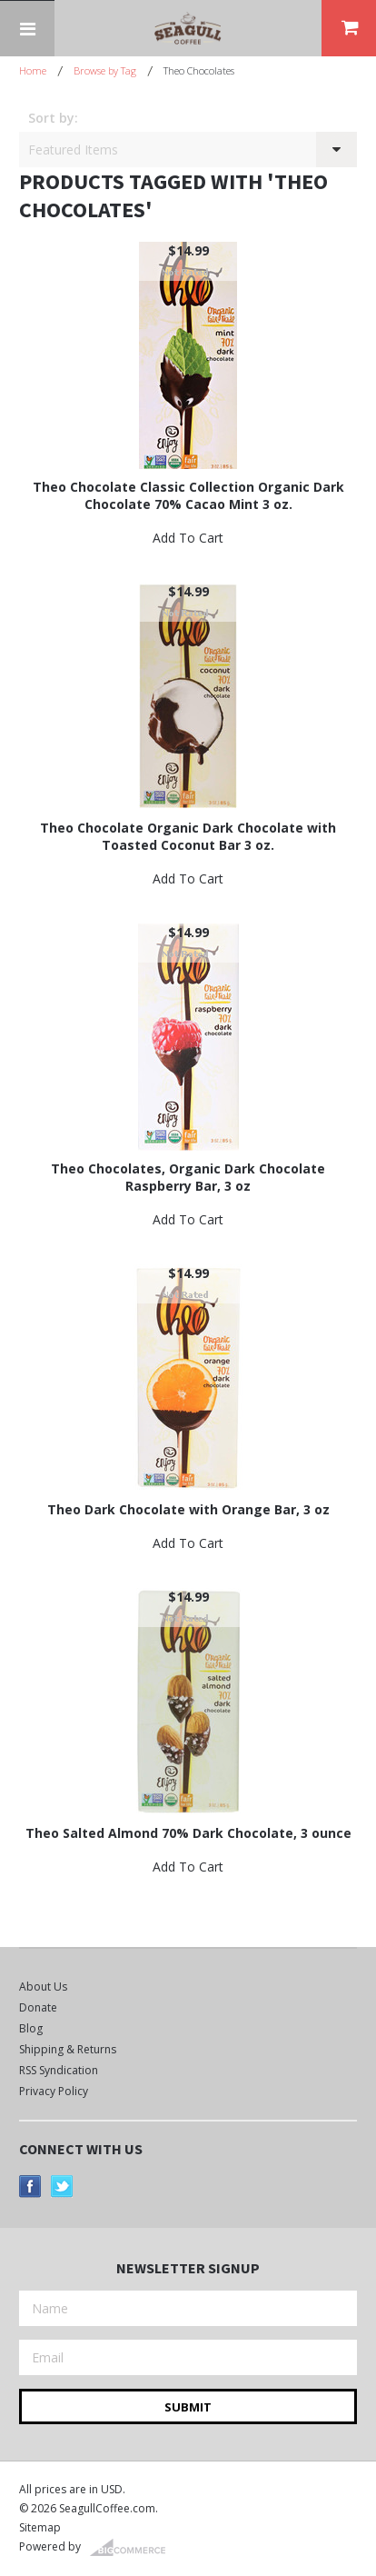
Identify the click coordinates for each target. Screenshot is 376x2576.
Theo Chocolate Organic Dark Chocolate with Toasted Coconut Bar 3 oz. (188, 836)
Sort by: (53, 117)
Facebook (30, 2186)
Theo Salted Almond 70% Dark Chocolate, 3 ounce (188, 1833)
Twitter (62, 2186)
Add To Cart (188, 537)
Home (32, 70)
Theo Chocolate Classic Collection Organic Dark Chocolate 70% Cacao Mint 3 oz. (188, 495)
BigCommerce (133, 2548)
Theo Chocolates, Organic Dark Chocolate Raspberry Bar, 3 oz (188, 1177)
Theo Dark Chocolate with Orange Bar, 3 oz (188, 1509)
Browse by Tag (105, 70)
